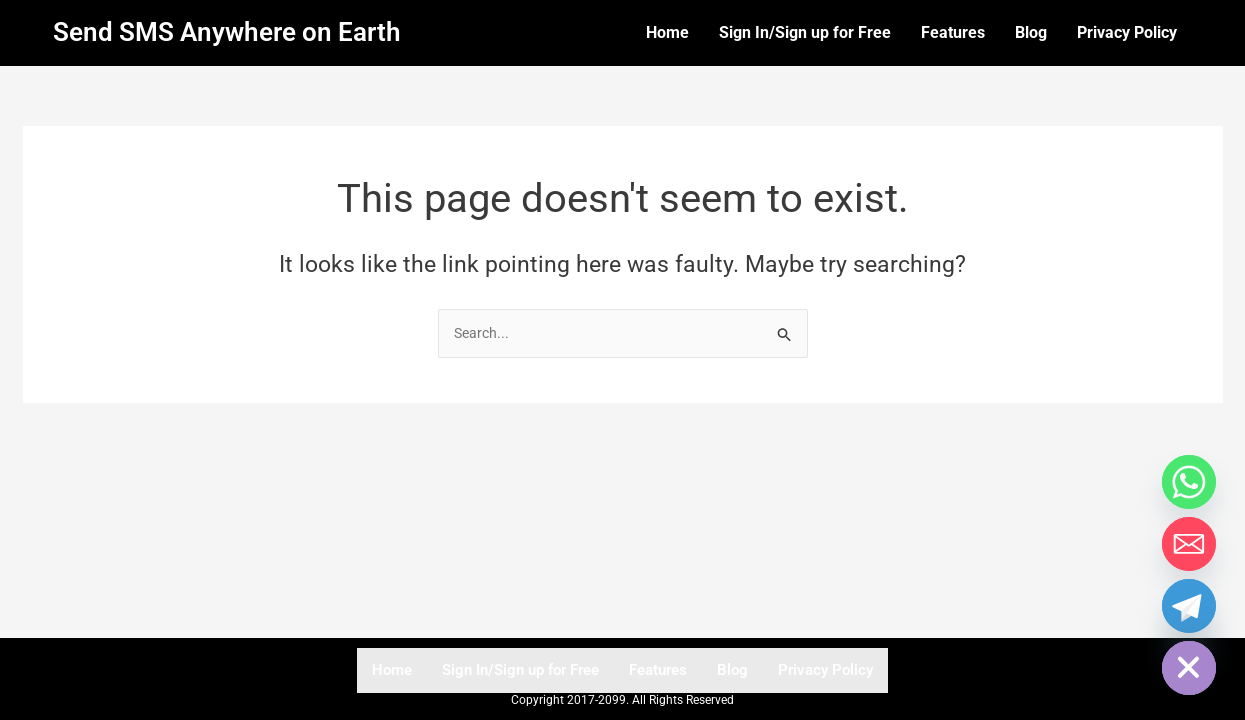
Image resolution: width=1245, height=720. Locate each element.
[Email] (1189, 544)
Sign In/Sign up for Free (805, 32)
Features (953, 32)
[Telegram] (1189, 606)
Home (667, 32)
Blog (1031, 32)
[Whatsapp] (1189, 482)
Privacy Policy (1127, 32)
